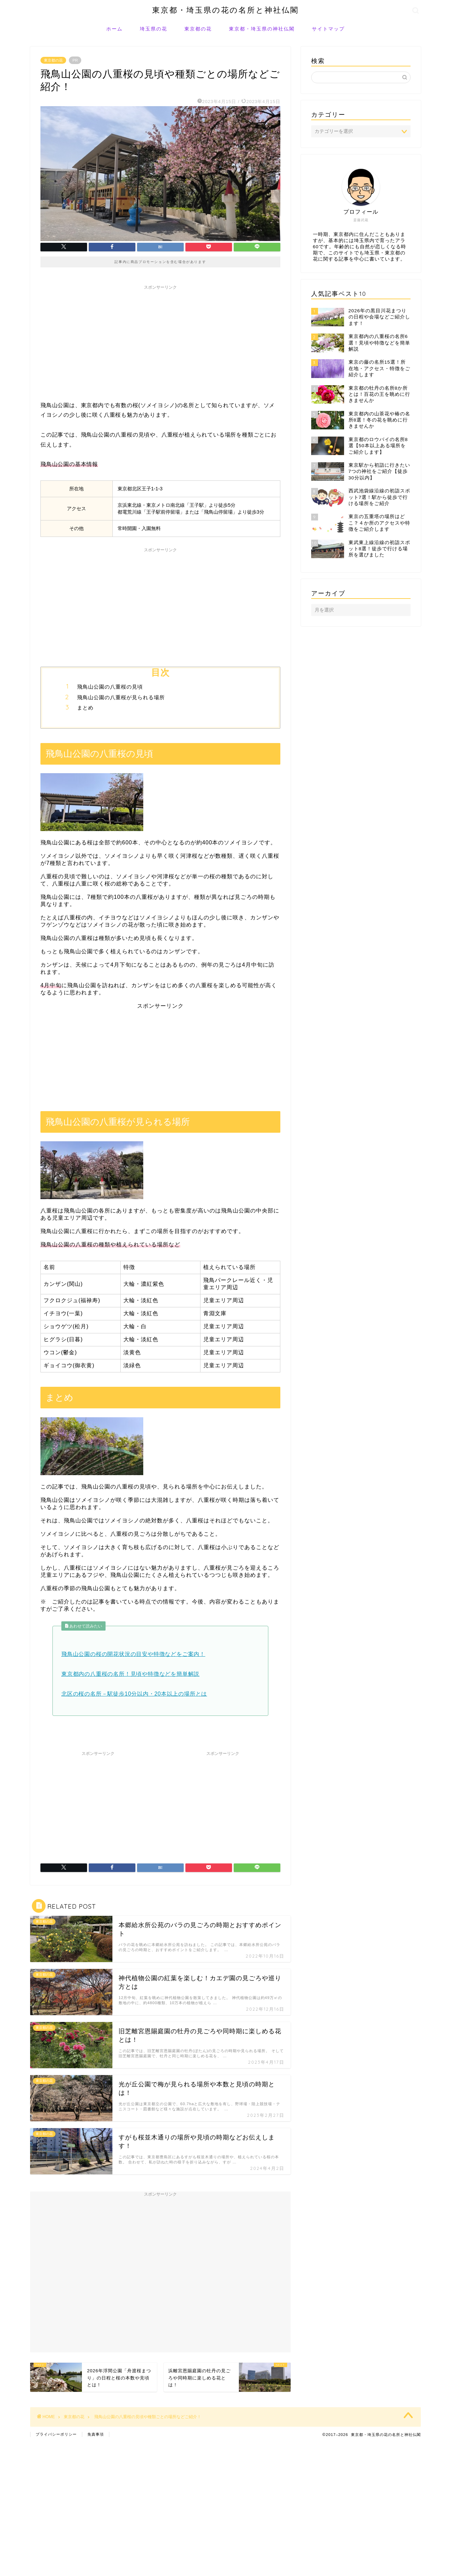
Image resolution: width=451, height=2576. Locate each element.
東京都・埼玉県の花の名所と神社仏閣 (225, 9)
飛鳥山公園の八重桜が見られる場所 (121, 697)
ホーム (114, 29)
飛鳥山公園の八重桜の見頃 (110, 686)
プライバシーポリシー (56, 2434)
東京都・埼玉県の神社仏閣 (262, 29)
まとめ (85, 707)
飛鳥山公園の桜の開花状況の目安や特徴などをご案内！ (133, 1654)
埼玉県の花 (153, 29)
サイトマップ (328, 29)
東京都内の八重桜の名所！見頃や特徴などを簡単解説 (130, 1674)
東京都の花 (198, 29)
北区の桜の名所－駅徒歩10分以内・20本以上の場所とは (134, 1694)
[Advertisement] (160, 341)
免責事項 (95, 2434)
